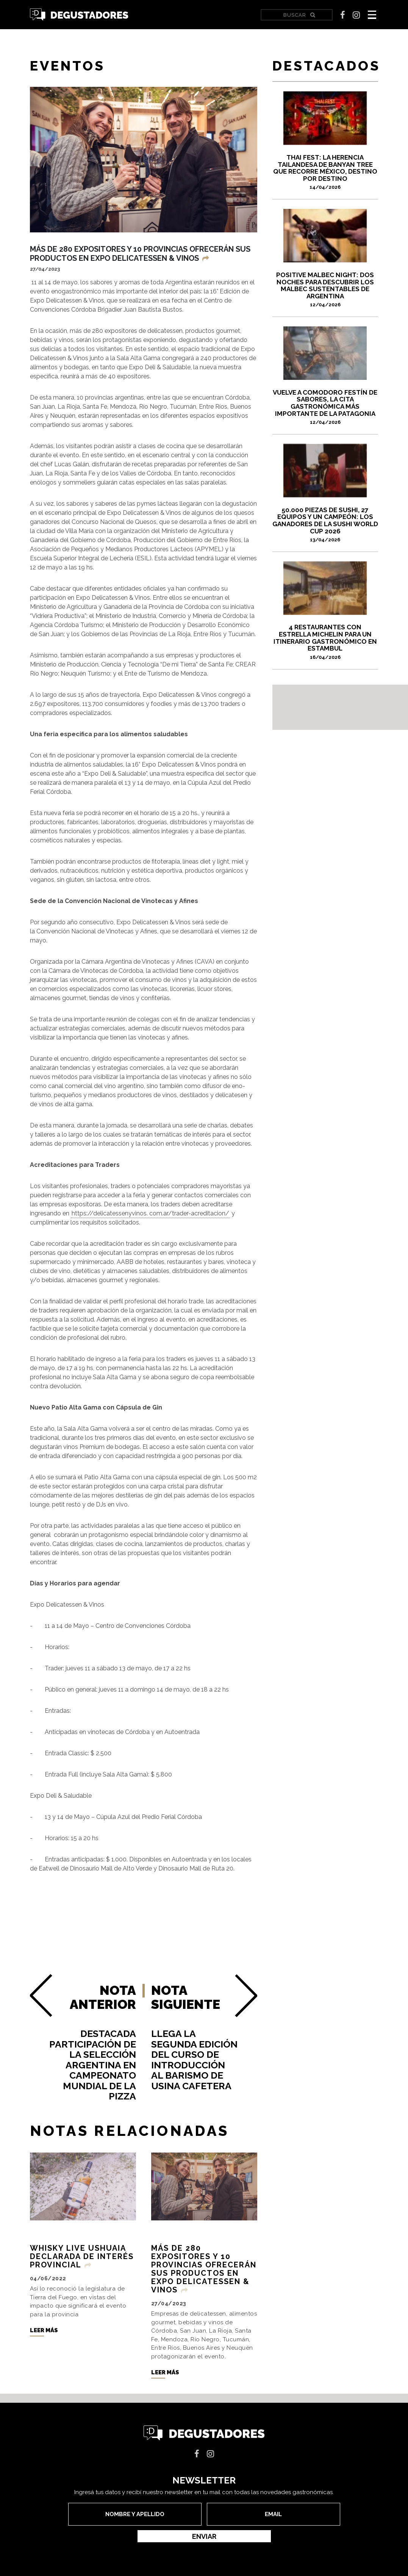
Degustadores (79, 14)
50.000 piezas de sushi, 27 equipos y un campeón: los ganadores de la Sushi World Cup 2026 (325, 524)
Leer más (44, 2342)
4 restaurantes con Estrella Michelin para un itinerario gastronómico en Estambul (325, 641)
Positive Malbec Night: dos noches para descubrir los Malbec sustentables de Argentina (325, 289)
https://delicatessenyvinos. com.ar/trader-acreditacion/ (150, 1213)
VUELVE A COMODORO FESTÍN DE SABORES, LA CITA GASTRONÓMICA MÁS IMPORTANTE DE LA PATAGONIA (325, 407)
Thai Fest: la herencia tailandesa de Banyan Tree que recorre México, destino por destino (325, 172)
